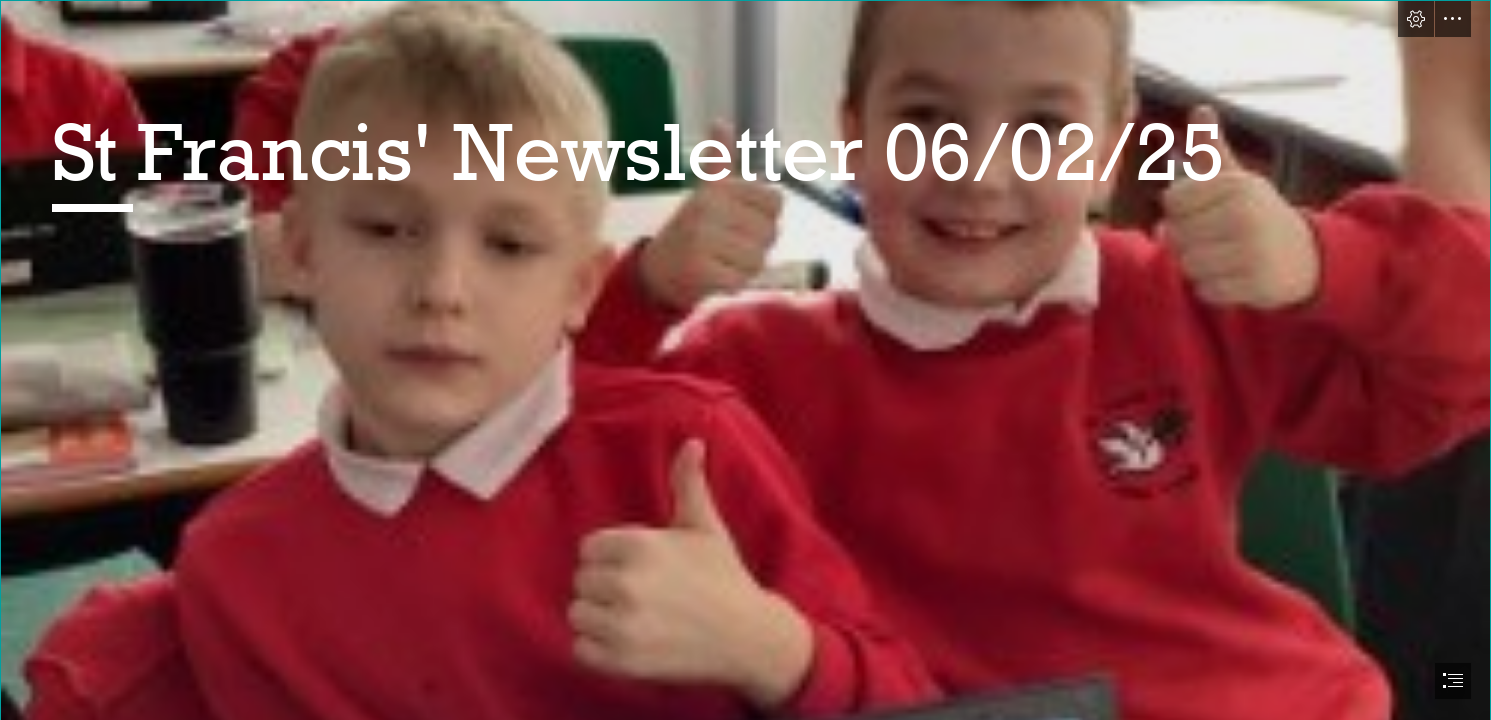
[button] (1416, 19)
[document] (745, 360)
